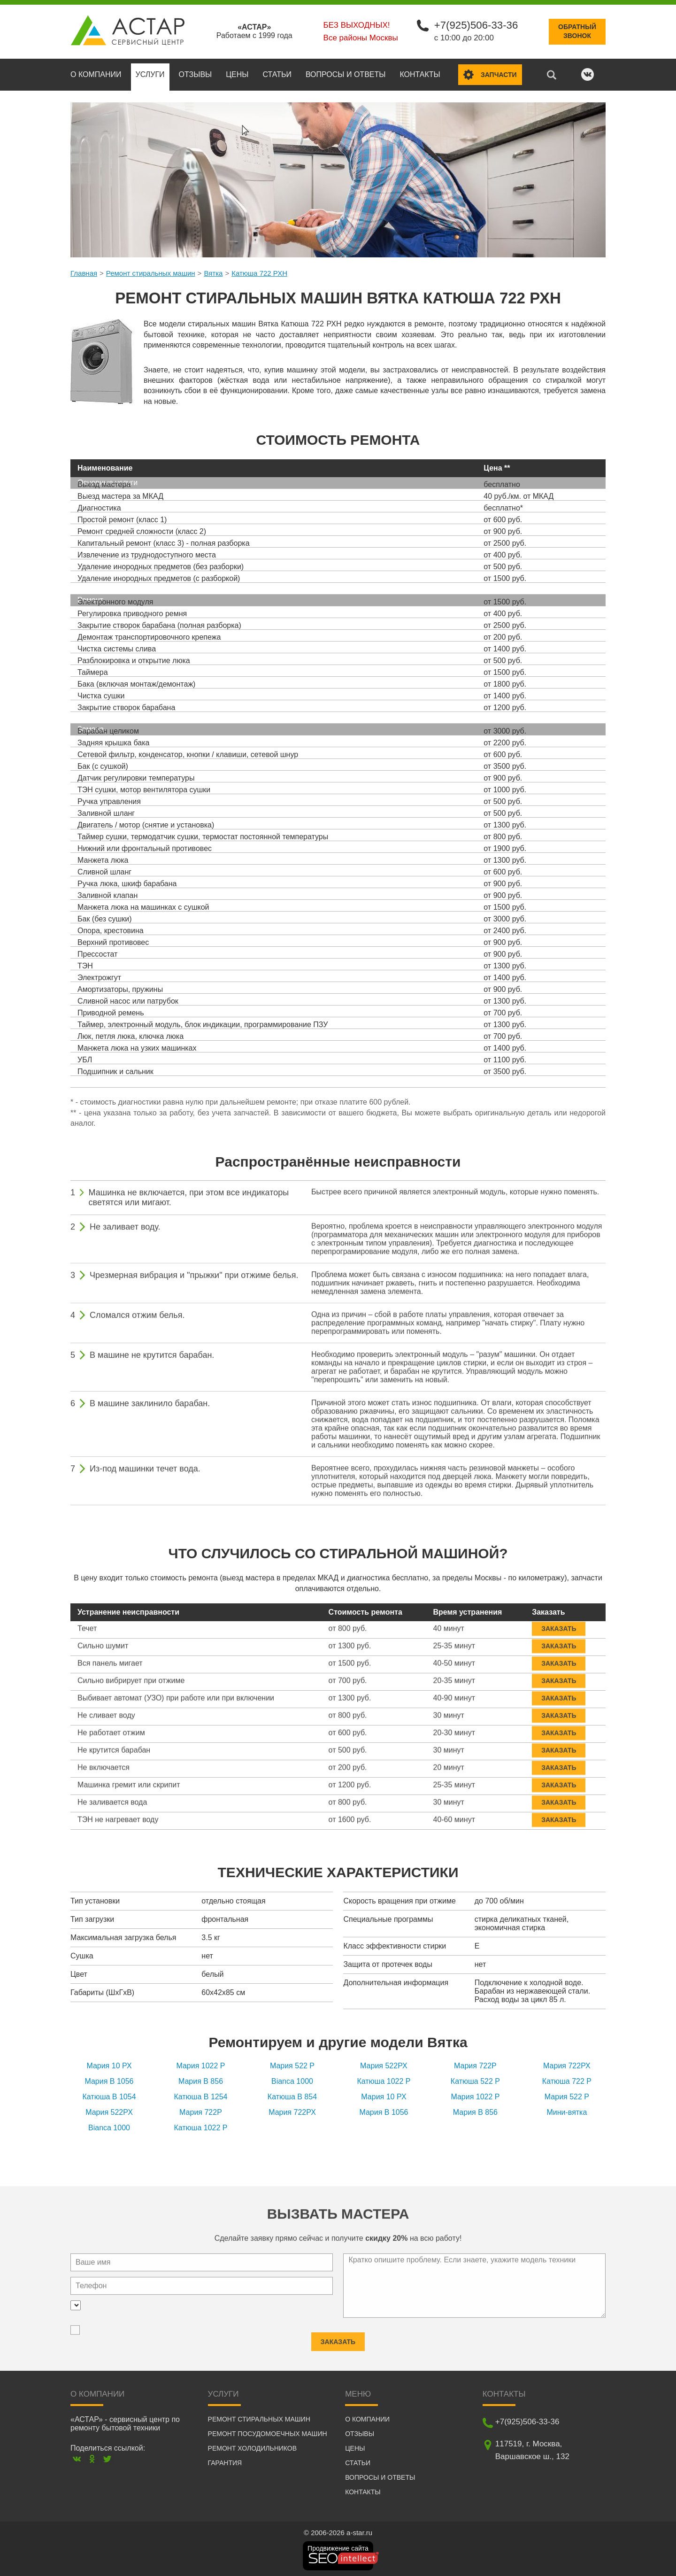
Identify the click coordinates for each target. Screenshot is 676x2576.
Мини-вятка (566, 2111)
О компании (96, 73)
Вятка (213, 272)
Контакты (419, 73)
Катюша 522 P (475, 2080)
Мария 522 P (292, 2065)
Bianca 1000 (292, 2080)
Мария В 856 (200, 2080)
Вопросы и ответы (345, 73)
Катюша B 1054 (109, 2096)
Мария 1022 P (200, 2065)
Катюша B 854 (292, 2096)
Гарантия (225, 2461)
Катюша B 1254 (200, 2096)
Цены (237, 73)
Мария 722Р (475, 2065)
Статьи (276, 73)
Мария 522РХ (383, 2065)
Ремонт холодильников (252, 2447)
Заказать (558, 1622)
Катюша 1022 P (383, 2080)
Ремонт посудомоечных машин (267, 2432)
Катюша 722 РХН (259, 272)
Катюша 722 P (567, 2080)
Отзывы (195, 73)
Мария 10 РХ (108, 2065)
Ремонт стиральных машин (150, 272)
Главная (83, 272)
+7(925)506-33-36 (475, 24)
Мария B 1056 (108, 2080)
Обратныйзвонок (577, 31)
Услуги (150, 73)
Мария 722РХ (567, 2065)
